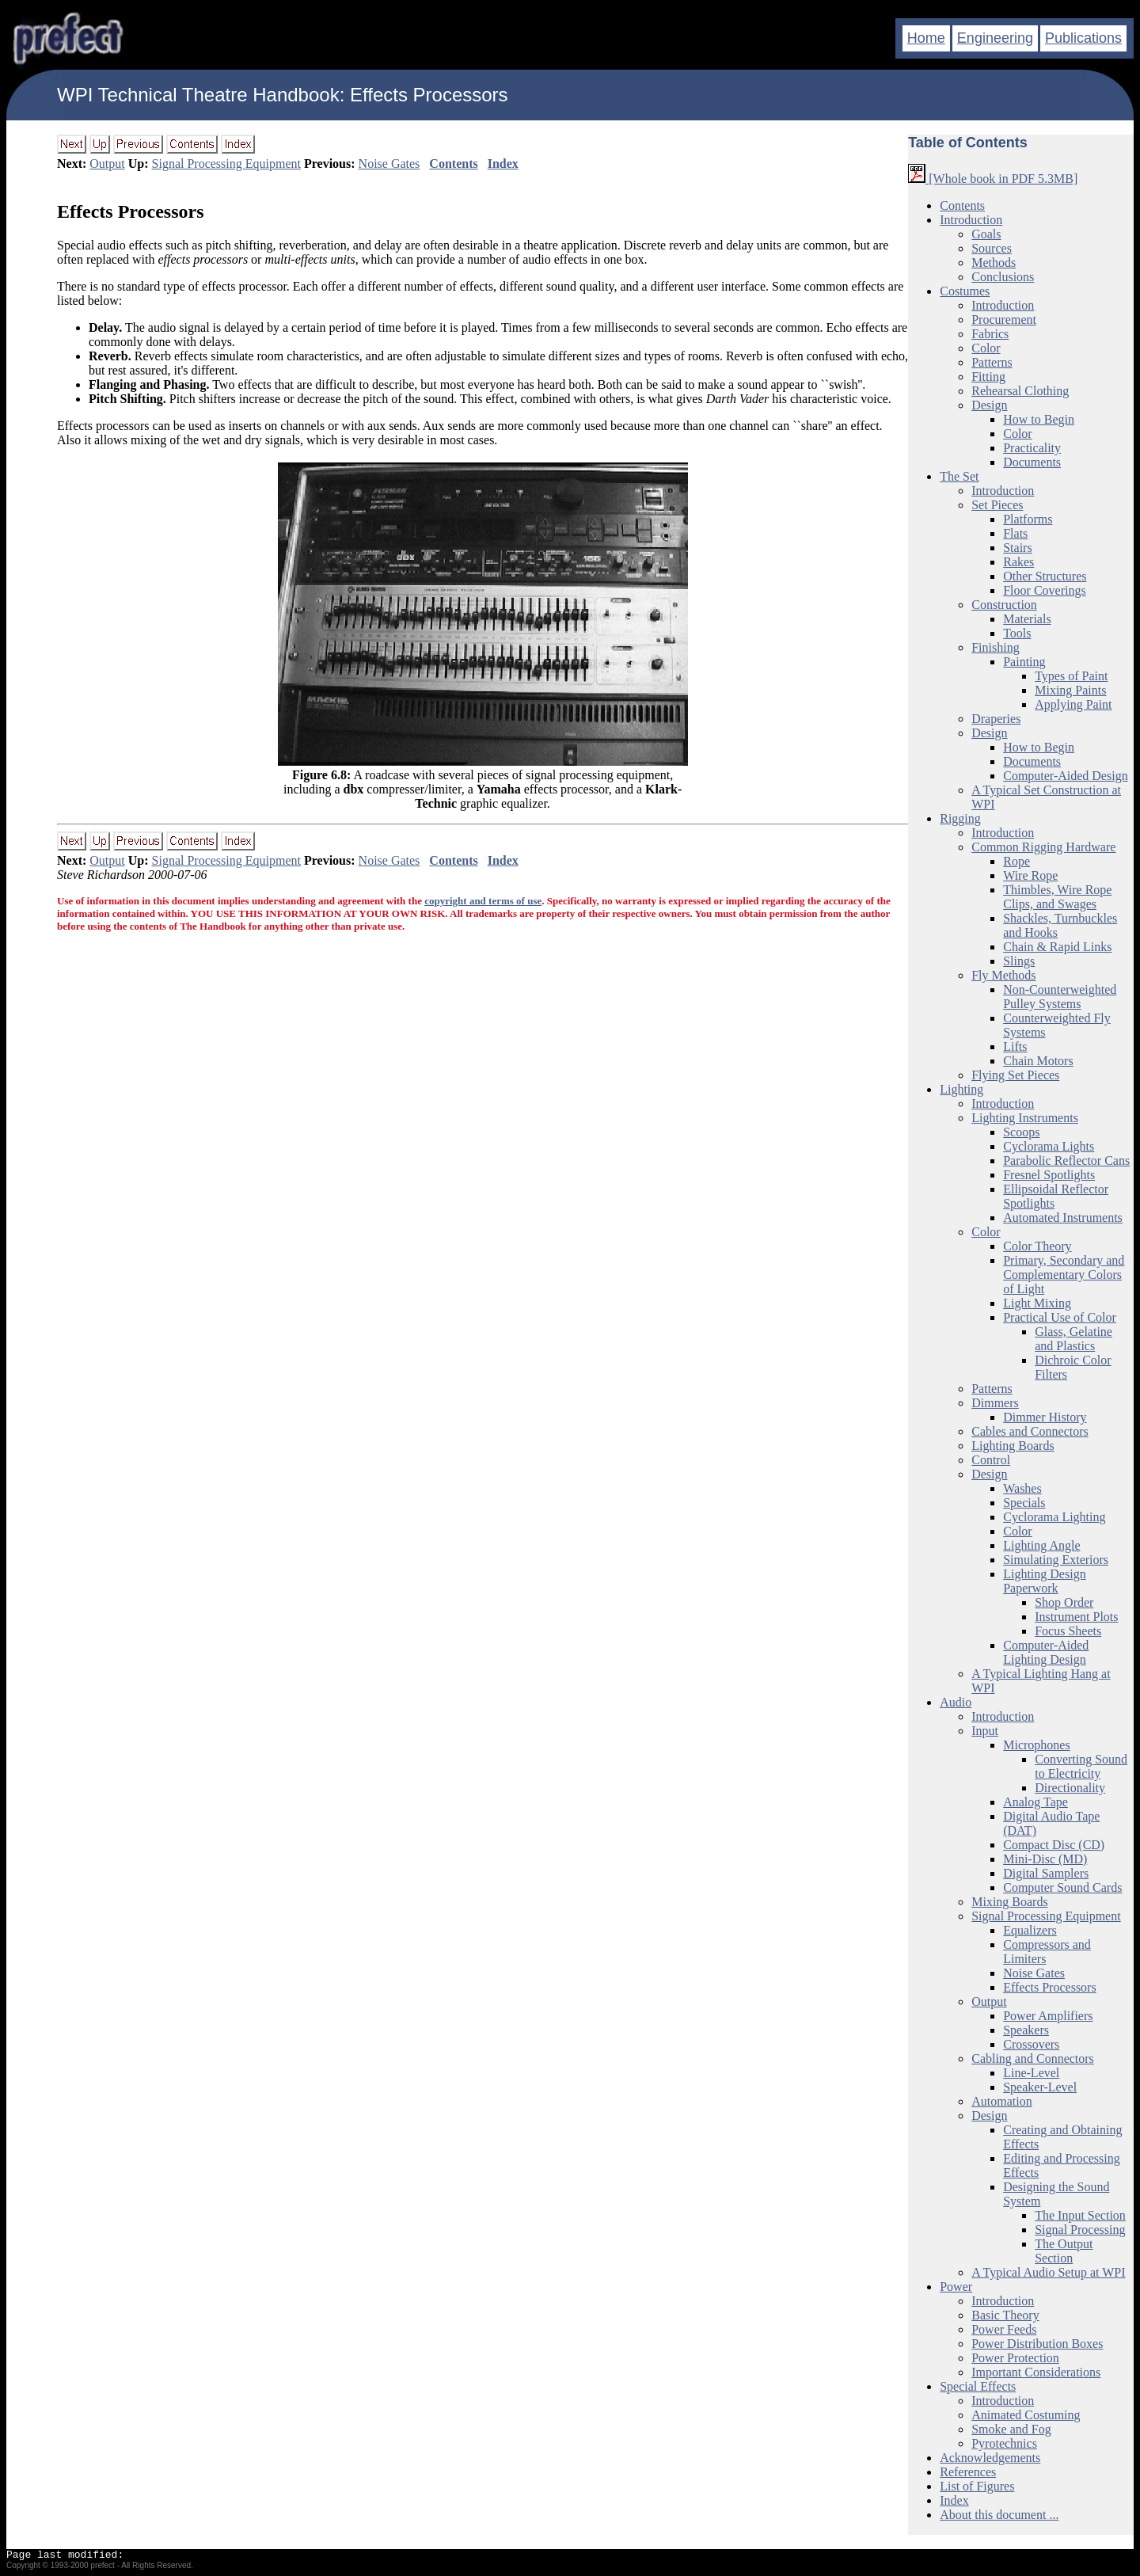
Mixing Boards (1009, 1901)
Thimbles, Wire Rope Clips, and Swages (1057, 897)
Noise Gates (389, 163)
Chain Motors (1038, 1060)
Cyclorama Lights (1048, 1146)
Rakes (1018, 562)
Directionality (1070, 1787)
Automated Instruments (1063, 1217)
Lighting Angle (1041, 1545)
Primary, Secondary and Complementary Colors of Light (1063, 1275)
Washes (1022, 1488)
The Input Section (1080, 2215)
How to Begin (1038, 419)
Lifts (1015, 1046)
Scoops (1021, 1132)
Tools (1017, 633)
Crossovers (1031, 2044)
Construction (1004, 604)
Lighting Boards (1012, 1445)
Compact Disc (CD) (1053, 1844)
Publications (1083, 38)
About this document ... (999, 2514)
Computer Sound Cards (1062, 1887)
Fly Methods (1003, 975)
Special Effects (978, 2386)
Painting (1024, 661)
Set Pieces (997, 505)
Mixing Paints (1070, 690)
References (968, 2472)
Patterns (992, 362)
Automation (1001, 2101)
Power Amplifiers (1047, 2015)
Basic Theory (1005, 2315)
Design (989, 405)
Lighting (961, 1089)
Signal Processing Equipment (226, 163)
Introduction (971, 219)
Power (956, 2286)
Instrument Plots (1076, 1616)
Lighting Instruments (1024, 1117)
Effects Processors (130, 211)
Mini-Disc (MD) (1045, 1859)
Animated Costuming (1025, 2415)
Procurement (1003, 319)
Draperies (995, 718)
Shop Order (1064, 1602)
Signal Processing (1080, 2229)
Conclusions (1002, 276)
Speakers (1026, 2030)
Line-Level (1031, 2072)
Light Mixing (1037, 1303)
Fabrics (990, 334)
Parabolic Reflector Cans (1066, 1160)
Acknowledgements (990, 2457)
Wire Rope (1030, 875)
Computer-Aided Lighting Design (1046, 1652)
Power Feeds (1003, 2329)
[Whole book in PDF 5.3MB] (992, 178)
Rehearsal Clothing (1020, 391)
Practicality (1032, 448)
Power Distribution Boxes (1037, 2343)
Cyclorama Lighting (1054, 1517)
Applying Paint (1073, 704)
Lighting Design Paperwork (1044, 1581)
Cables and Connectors (1030, 1431)
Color (985, 348)
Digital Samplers (1046, 1873)
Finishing (995, 647)
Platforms (1027, 519)
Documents (1032, 462)
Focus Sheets (1068, 1631)
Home (926, 38)
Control (990, 1460)
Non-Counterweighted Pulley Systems (1059, 996)
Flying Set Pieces (1015, 1075)
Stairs (1017, 547)
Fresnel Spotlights (1049, 1174)
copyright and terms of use (483, 901)
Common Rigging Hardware (1043, 847)
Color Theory (1037, 1246)
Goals (986, 234)
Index (503, 163)
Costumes (965, 291)
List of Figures (977, 2486)
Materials (1027, 619)
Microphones (1036, 1745)
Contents (453, 163)
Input (984, 1730)
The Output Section (1063, 2251)
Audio (955, 1702)
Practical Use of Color (1059, 1317)
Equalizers (1030, 1930)
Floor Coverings (1044, 590)
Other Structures (1044, 576)
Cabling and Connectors (1032, 2058)
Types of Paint (1071, 676)
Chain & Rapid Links (1057, 946)
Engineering (995, 38)
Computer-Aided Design (1065, 775)
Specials (1024, 1502)
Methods (993, 262)
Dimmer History (1044, 1417)
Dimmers (995, 1403)
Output (106, 163)
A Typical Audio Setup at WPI (1048, 2272)
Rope (1016, 861)
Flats (1015, 533)
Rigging (960, 818)
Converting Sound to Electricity (1081, 1766)
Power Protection (1015, 2358)
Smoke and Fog (1011, 2429)
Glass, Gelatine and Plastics (1073, 1339)
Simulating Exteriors (1055, 1559)
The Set (959, 476)
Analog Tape (1035, 1802)
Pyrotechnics (1004, 2443)
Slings (1019, 961)
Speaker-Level (1040, 2087)
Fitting (988, 376)
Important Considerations (1035, 2372)
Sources (991, 248)
